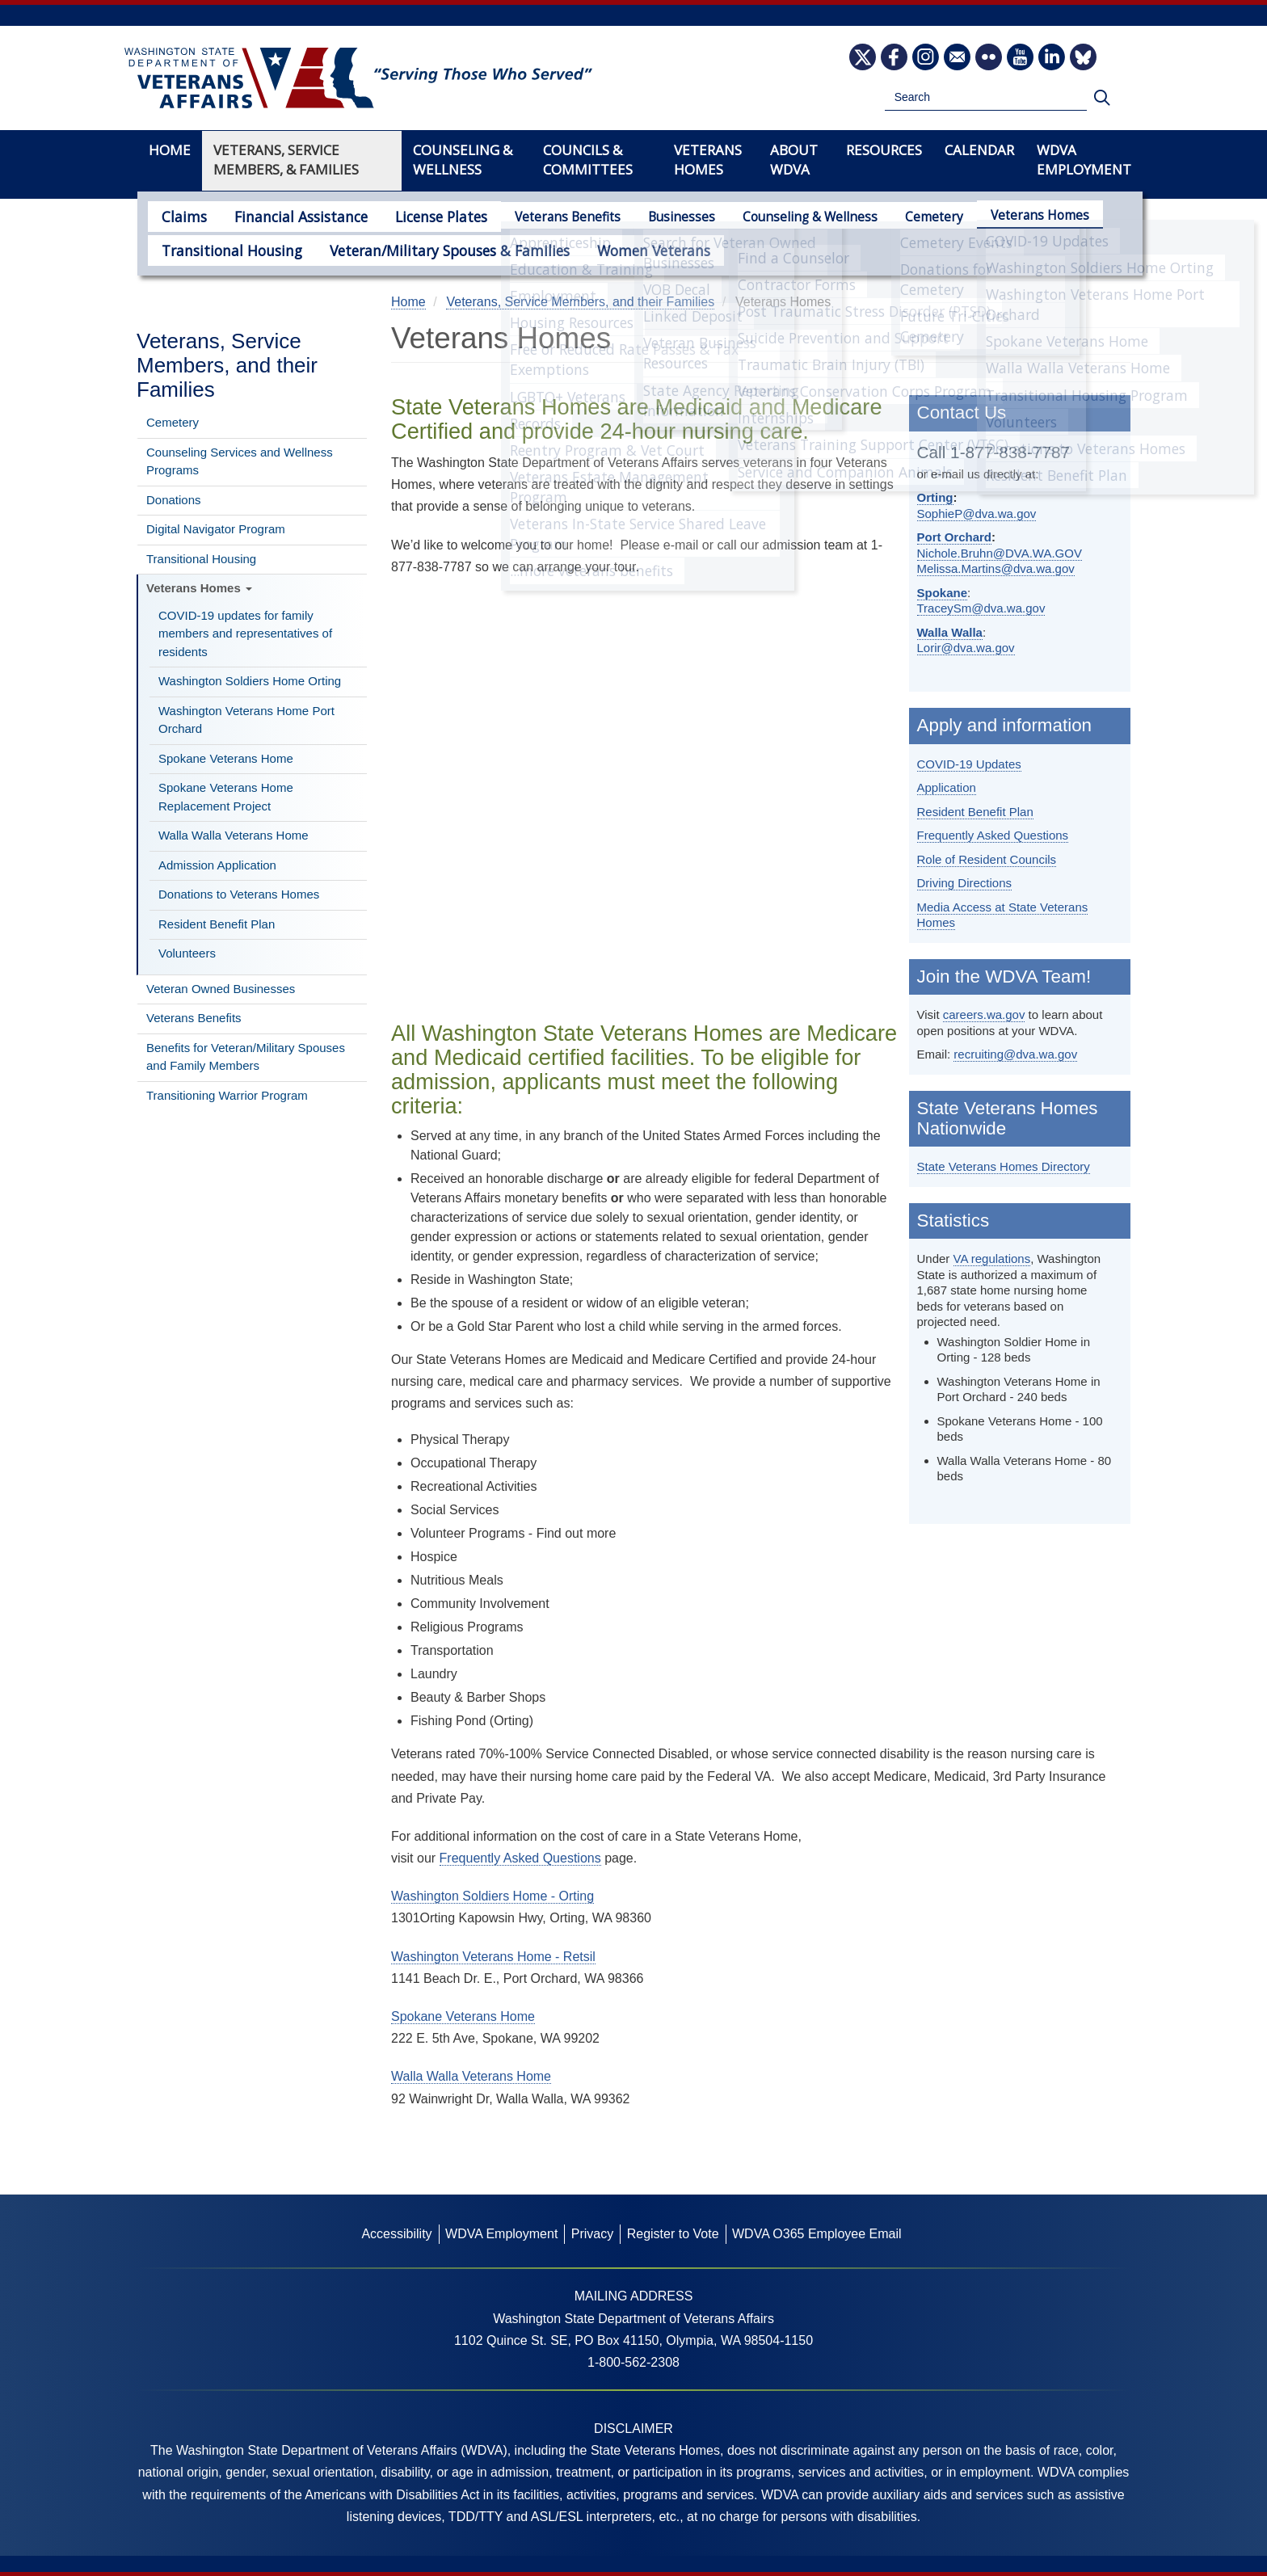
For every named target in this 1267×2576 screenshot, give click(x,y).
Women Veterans (604, 248)
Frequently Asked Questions (993, 835)
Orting (935, 497)
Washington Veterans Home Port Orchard (246, 720)
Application (946, 787)
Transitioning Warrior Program (227, 1095)
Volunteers (187, 953)
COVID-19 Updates (969, 764)
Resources (884, 150)
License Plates (414, 215)
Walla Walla (950, 632)
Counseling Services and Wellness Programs (239, 461)
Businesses (650, 216)
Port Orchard (954, 537)
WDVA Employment (1084, 160)
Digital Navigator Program (215, 529)
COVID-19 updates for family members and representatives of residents (245, 633)
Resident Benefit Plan (216, 924)
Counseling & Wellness (778, 216)
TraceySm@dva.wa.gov (981, 608)
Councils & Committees (588, 160)
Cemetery (902, 216)
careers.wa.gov (984, 1014)
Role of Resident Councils (987, 859)
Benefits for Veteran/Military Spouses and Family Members (245, 1057)
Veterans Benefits (536, 216)
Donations (173, 500)
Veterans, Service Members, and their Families (227, 365)
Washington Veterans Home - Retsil (493, 1957)
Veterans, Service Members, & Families (286, 160)
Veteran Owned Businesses (220, 988)
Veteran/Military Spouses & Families (418, 248)
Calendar (979, 150)
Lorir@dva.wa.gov (966, 648)
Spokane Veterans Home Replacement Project (225, 797)
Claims (180, 215)
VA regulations (992, 1258)
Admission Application (217, 865)
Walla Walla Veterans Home (233, 835)
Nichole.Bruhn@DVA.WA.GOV (999, 553)
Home (170, 150)
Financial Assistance (285, 215)
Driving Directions (964, 883)
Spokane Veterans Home (225, 758)
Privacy (592, 2234)
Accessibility (396, 2234)
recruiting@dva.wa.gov (1015, 1054)
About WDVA (794, 160)
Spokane (942, 593)
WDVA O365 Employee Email (817, 2234)
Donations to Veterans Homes (238, 894)
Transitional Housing (222, 248)
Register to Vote (673, 2234)
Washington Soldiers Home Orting (249, 681)
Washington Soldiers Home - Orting (492, 1896)
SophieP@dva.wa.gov (977, 513)
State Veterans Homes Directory (1003, 1166)
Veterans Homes (1008, 215)
